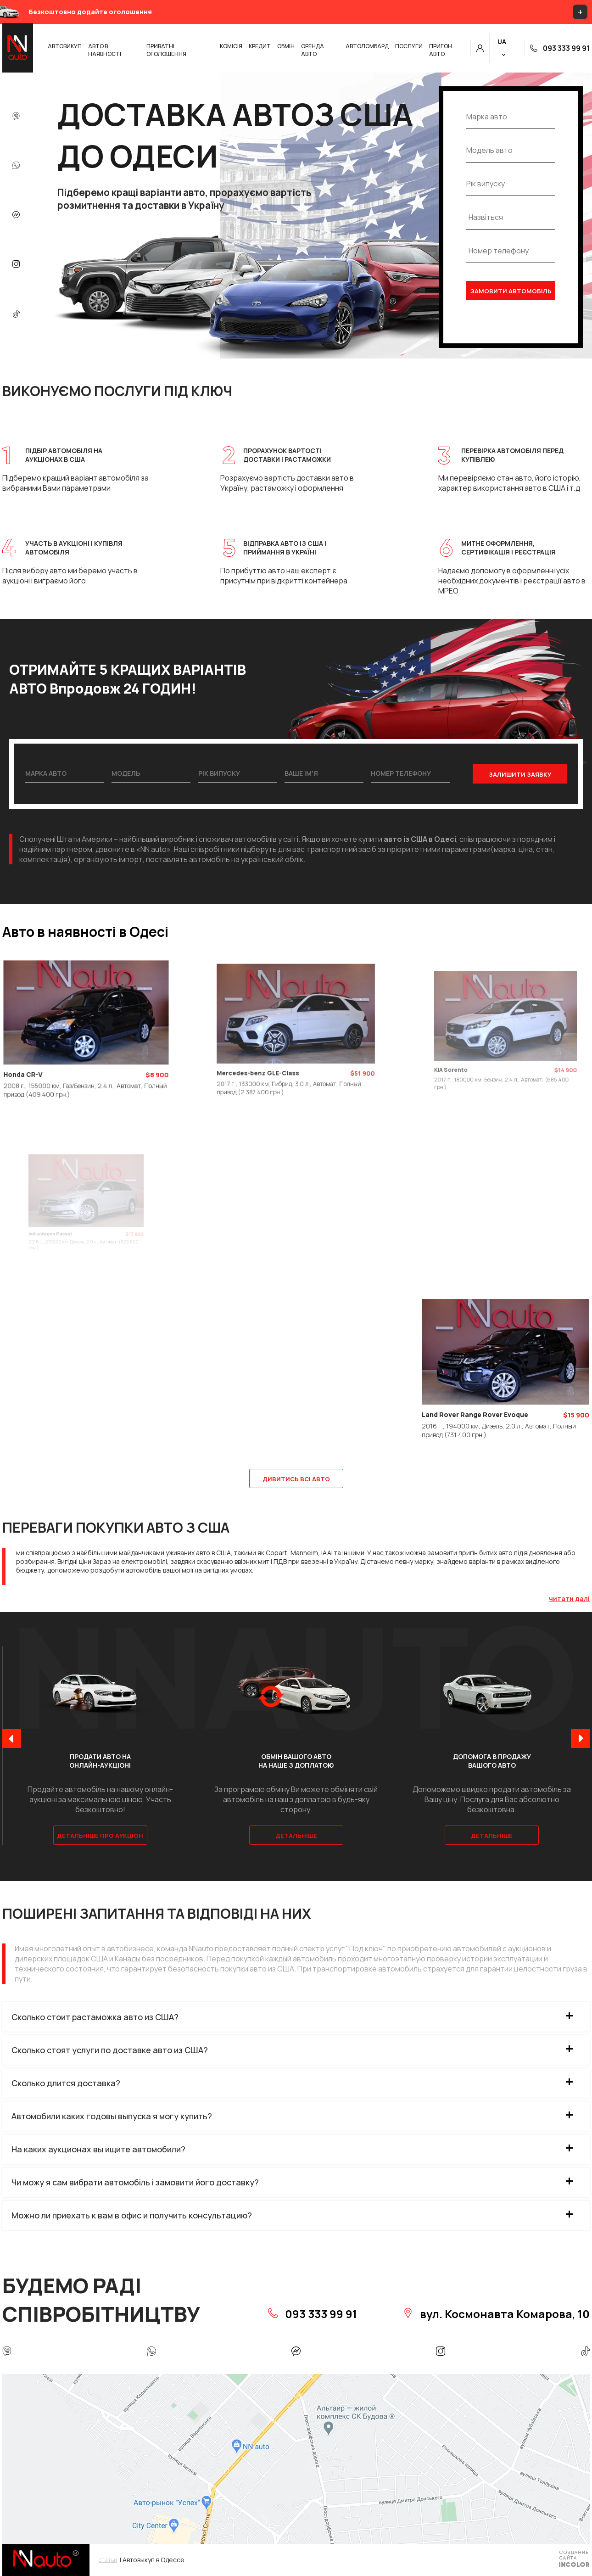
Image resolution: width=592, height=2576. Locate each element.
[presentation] (11, 1739)
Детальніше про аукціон (100, 1835)
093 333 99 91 (560, 48)
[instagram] (16, 265)
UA (501, 41)
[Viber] (16, 117)
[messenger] (16, 216)
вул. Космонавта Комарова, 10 (496, 2313)
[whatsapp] (16, 166)
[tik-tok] (16, 314)
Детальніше (296, 1835)
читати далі (569, 1598)
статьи (108, 2560)
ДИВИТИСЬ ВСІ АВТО (296, 1479)
